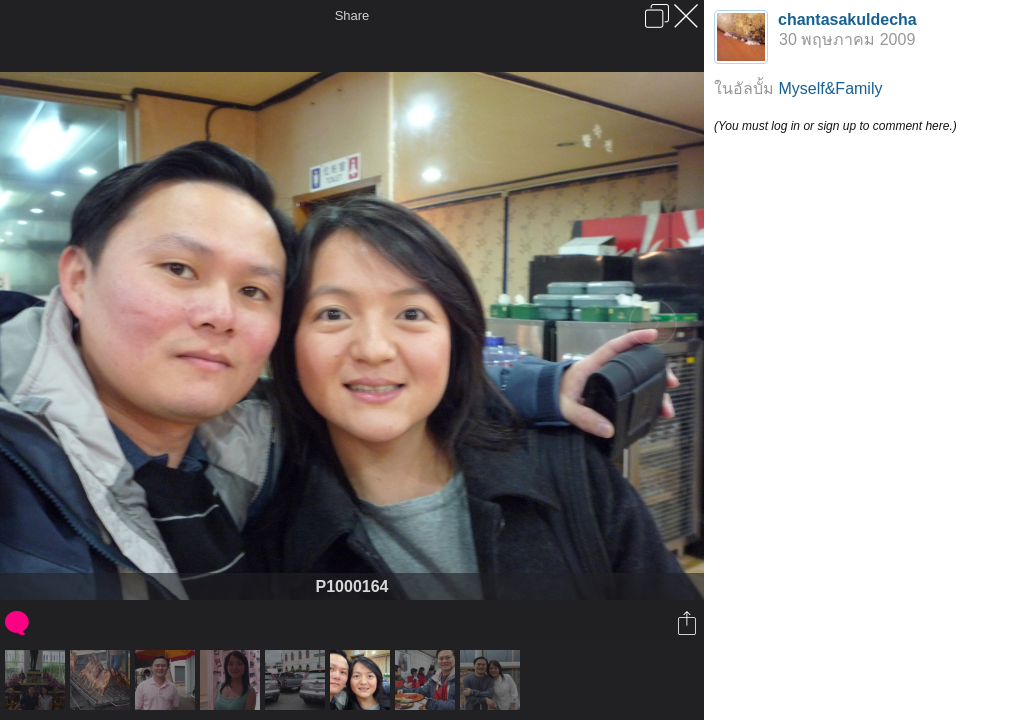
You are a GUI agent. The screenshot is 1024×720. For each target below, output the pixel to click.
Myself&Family (830, 88)
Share (352, 15)
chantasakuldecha (847, 19)
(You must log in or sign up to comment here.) (835, 126)
